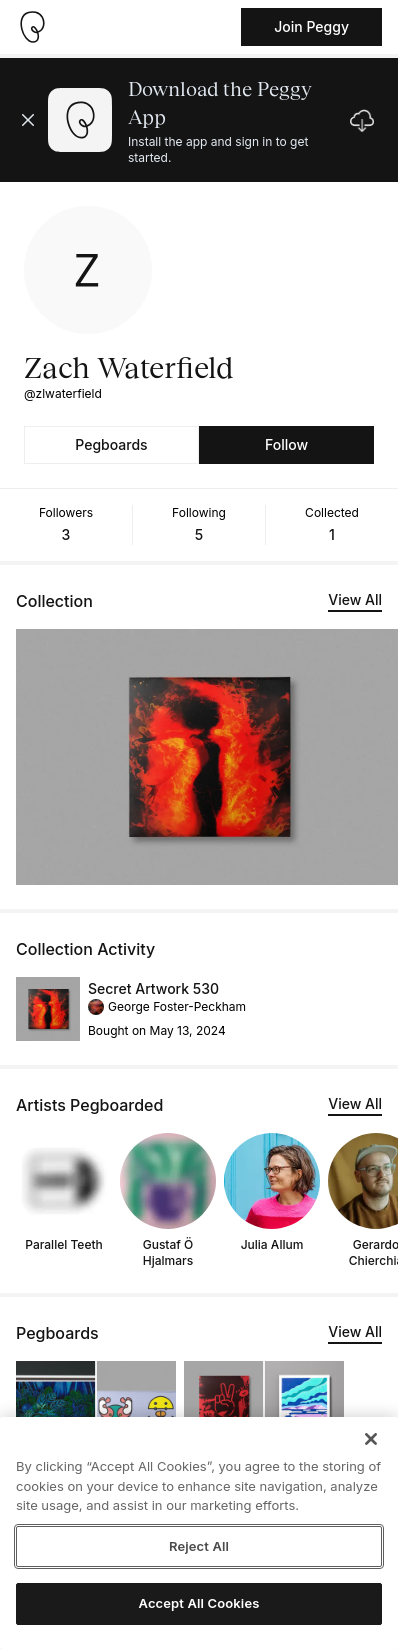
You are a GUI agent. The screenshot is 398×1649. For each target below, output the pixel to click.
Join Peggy (311, 26)
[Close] (371, 1439)
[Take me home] (32, 27)
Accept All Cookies (199, 1603)
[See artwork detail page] (48, 1009)
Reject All (199, 1546)
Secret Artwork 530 (153, 988)
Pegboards (111, 444)
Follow (286, 444)
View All (355, 599)
